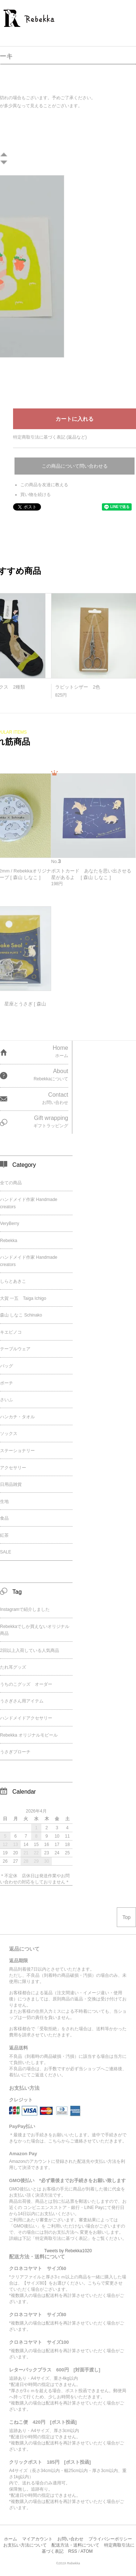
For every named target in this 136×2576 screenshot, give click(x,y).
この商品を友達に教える (44, 484)
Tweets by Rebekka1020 (68, 2250)
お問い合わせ (70, 2538)
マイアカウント (37, 2538)
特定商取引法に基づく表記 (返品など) (50, 437)
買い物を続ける (35, 494)
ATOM (87, 2551)
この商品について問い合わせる (75, 466)
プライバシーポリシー (110, 2538)
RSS (72, 2551)
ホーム (10, 2538)
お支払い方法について (25, 2545)
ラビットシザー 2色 (77, 687)
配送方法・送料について (75, 2545)
